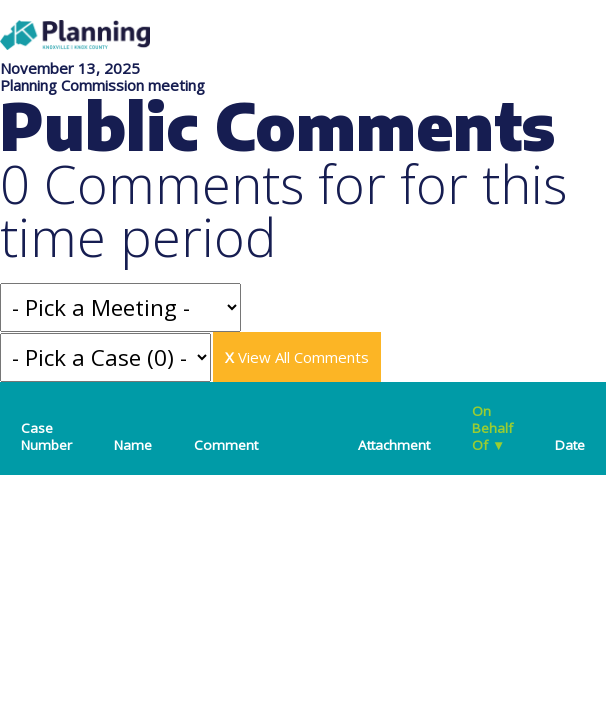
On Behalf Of (492, 428)
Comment (226, 445)
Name (133, 445)
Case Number (46, 436)
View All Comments (297, 357)
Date (570, 445)
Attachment (394, 445)
